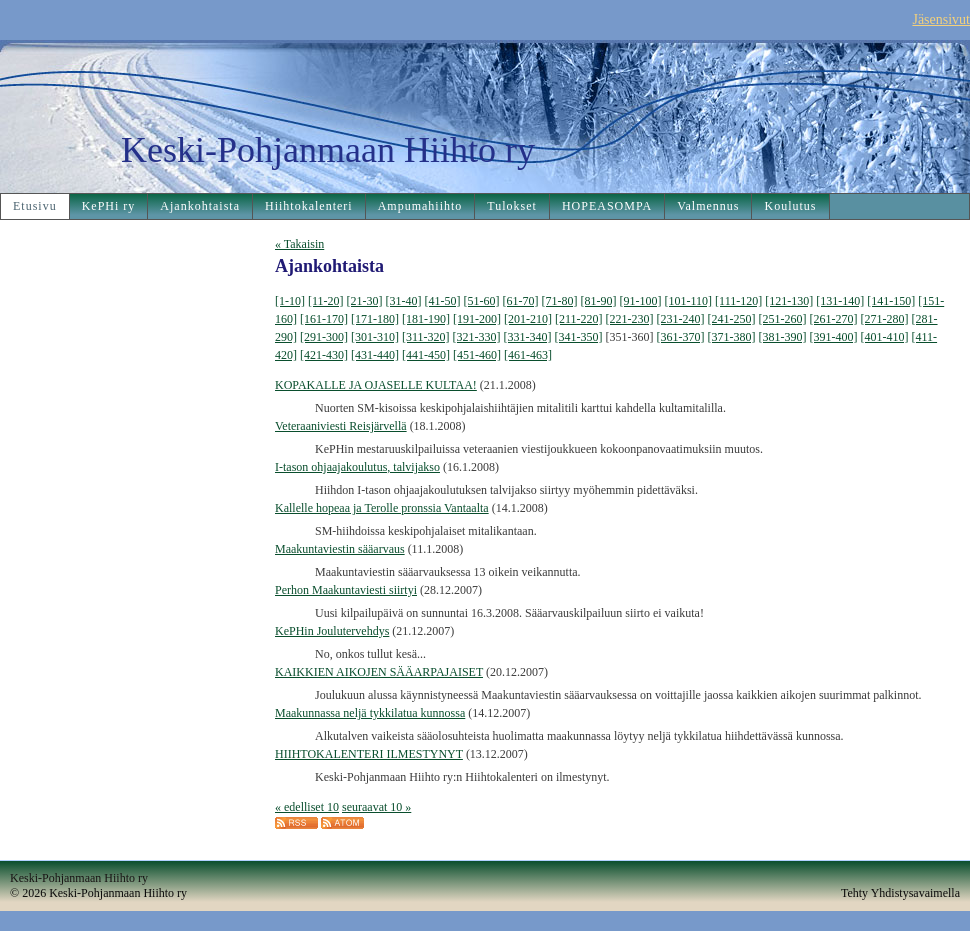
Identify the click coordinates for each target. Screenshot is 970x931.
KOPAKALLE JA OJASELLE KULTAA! (376, 385)
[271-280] (885, 319)
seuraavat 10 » (376, 807)
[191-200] (477, 319)
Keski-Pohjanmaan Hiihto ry (328, 150)
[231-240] (681, 319)
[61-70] (521, 301)
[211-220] (579, 319)
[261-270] (834, 319)
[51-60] (482, 301)
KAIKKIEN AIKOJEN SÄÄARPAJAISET (379, 672)
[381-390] (783, 337)
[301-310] (375, 337)
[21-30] (365, 301)
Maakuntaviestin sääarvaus (340, 549)
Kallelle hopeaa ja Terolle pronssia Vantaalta (382, 508)
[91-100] (641, 301)
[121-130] (789, 301)
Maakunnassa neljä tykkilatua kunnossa (370, 713)
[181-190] (426, 319)
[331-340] (528, 337)
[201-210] (528, 319)
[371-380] (732, 337)
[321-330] (477, 337)
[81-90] (599, 301)
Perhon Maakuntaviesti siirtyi (346, 590)
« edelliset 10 (307, 807)
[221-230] (630, 319)
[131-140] (840, 301)
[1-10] (290, 301)
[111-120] (738, 301)
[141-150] (891, 301)
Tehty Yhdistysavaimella (900, 893)
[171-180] (375, 319)
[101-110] (689, 301)
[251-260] (783, 319)
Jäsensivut (941, 19)
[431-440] (375, 355)
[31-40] (404, 301)
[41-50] (443, 301)
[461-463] (528, 355)
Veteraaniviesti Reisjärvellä (341, 426)
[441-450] (426, 355)
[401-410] (885, 337)
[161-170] (324, 319)
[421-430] (324, 355)
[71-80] (560, 301)
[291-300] (324, 337)
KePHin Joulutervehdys (332, 631)
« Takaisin (299, 244)
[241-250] (732, 319)
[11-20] (326, 301)
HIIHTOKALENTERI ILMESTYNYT (369, 754)
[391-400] (834, 337)
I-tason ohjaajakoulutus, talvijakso (357, 467)
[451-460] (477, 355)
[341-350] (579, 337)
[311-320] (426, 337)
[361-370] (681, 337)
